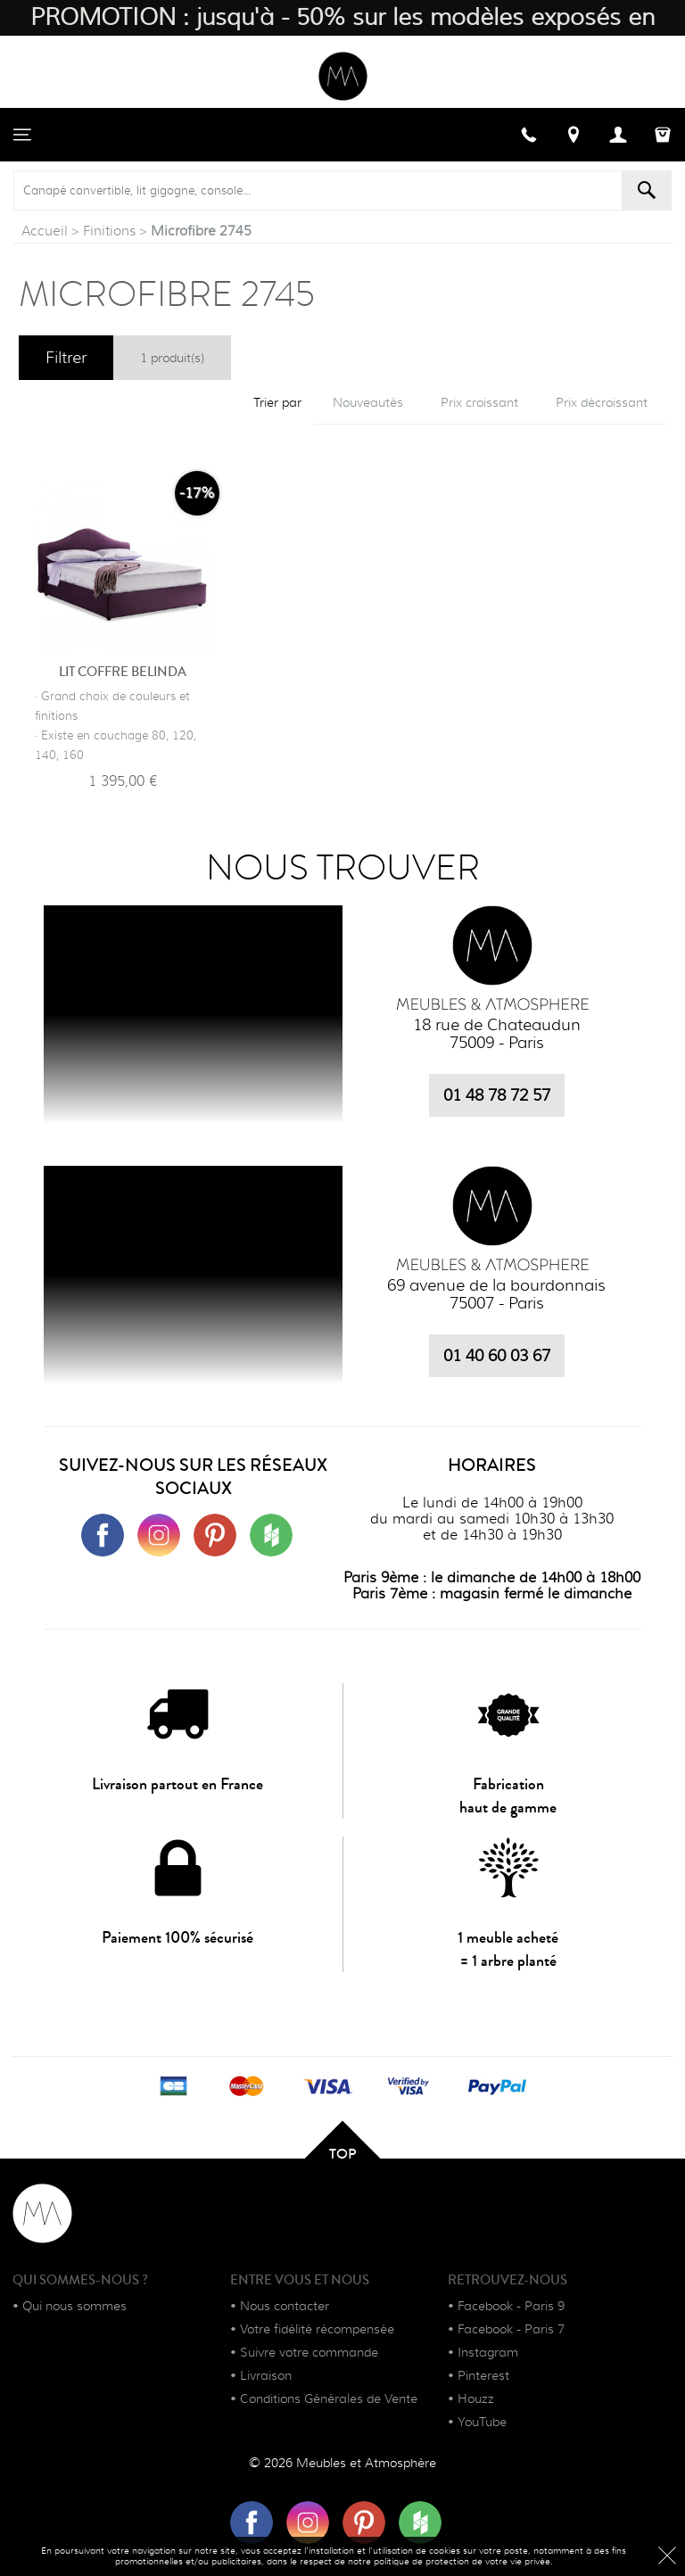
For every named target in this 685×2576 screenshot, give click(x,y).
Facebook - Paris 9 (511, 2306)
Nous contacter (284, 2306)
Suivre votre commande (309, 2352)
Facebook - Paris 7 (511, 2329)
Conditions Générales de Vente (328, 2398)
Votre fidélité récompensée (317, 2329)
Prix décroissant (602, 402)
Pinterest (483, 2375)
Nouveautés (368, 402)
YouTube (482, 2422)
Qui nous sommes (74, 2306)
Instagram (488, 2352)
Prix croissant (479, 402)
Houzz (476, 2398)
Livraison (266, 2375)
